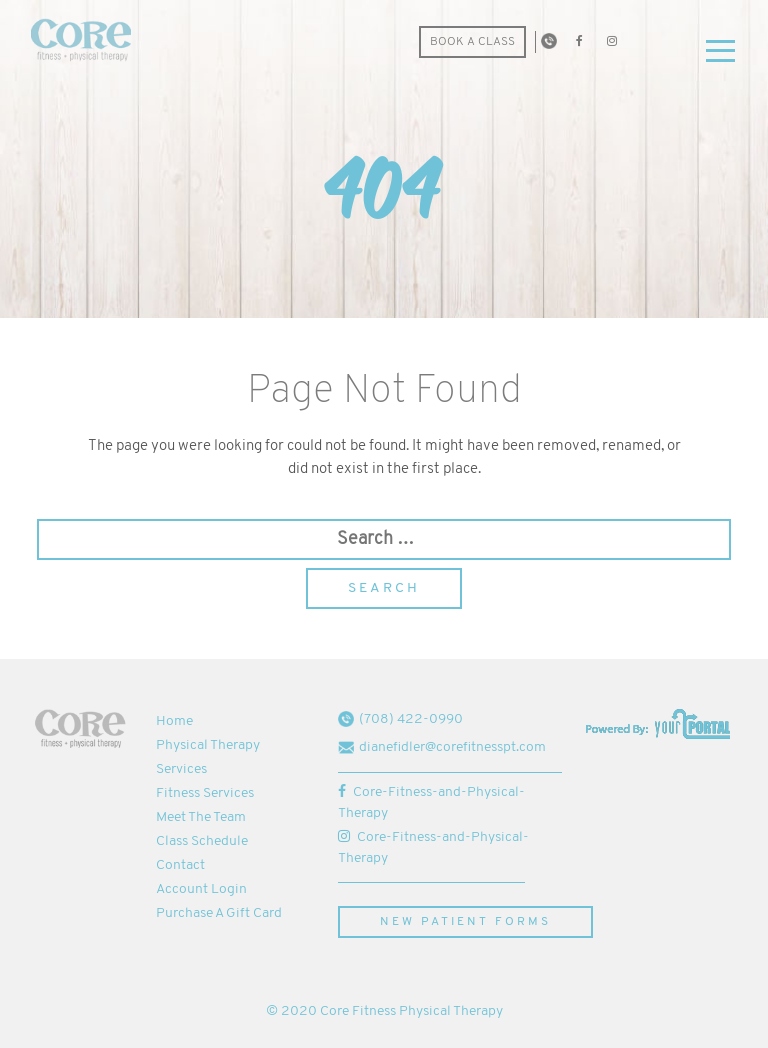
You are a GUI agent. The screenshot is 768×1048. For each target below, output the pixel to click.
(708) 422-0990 (400, 719)
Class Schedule (202, 841)
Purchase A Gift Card (219, 913)
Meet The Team (201, 817)
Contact (180, 865)
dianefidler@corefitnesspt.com (442, 747)
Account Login (201, 889)
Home (174, 721)
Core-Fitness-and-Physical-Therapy (431, 802)
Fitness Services (205, 793)
